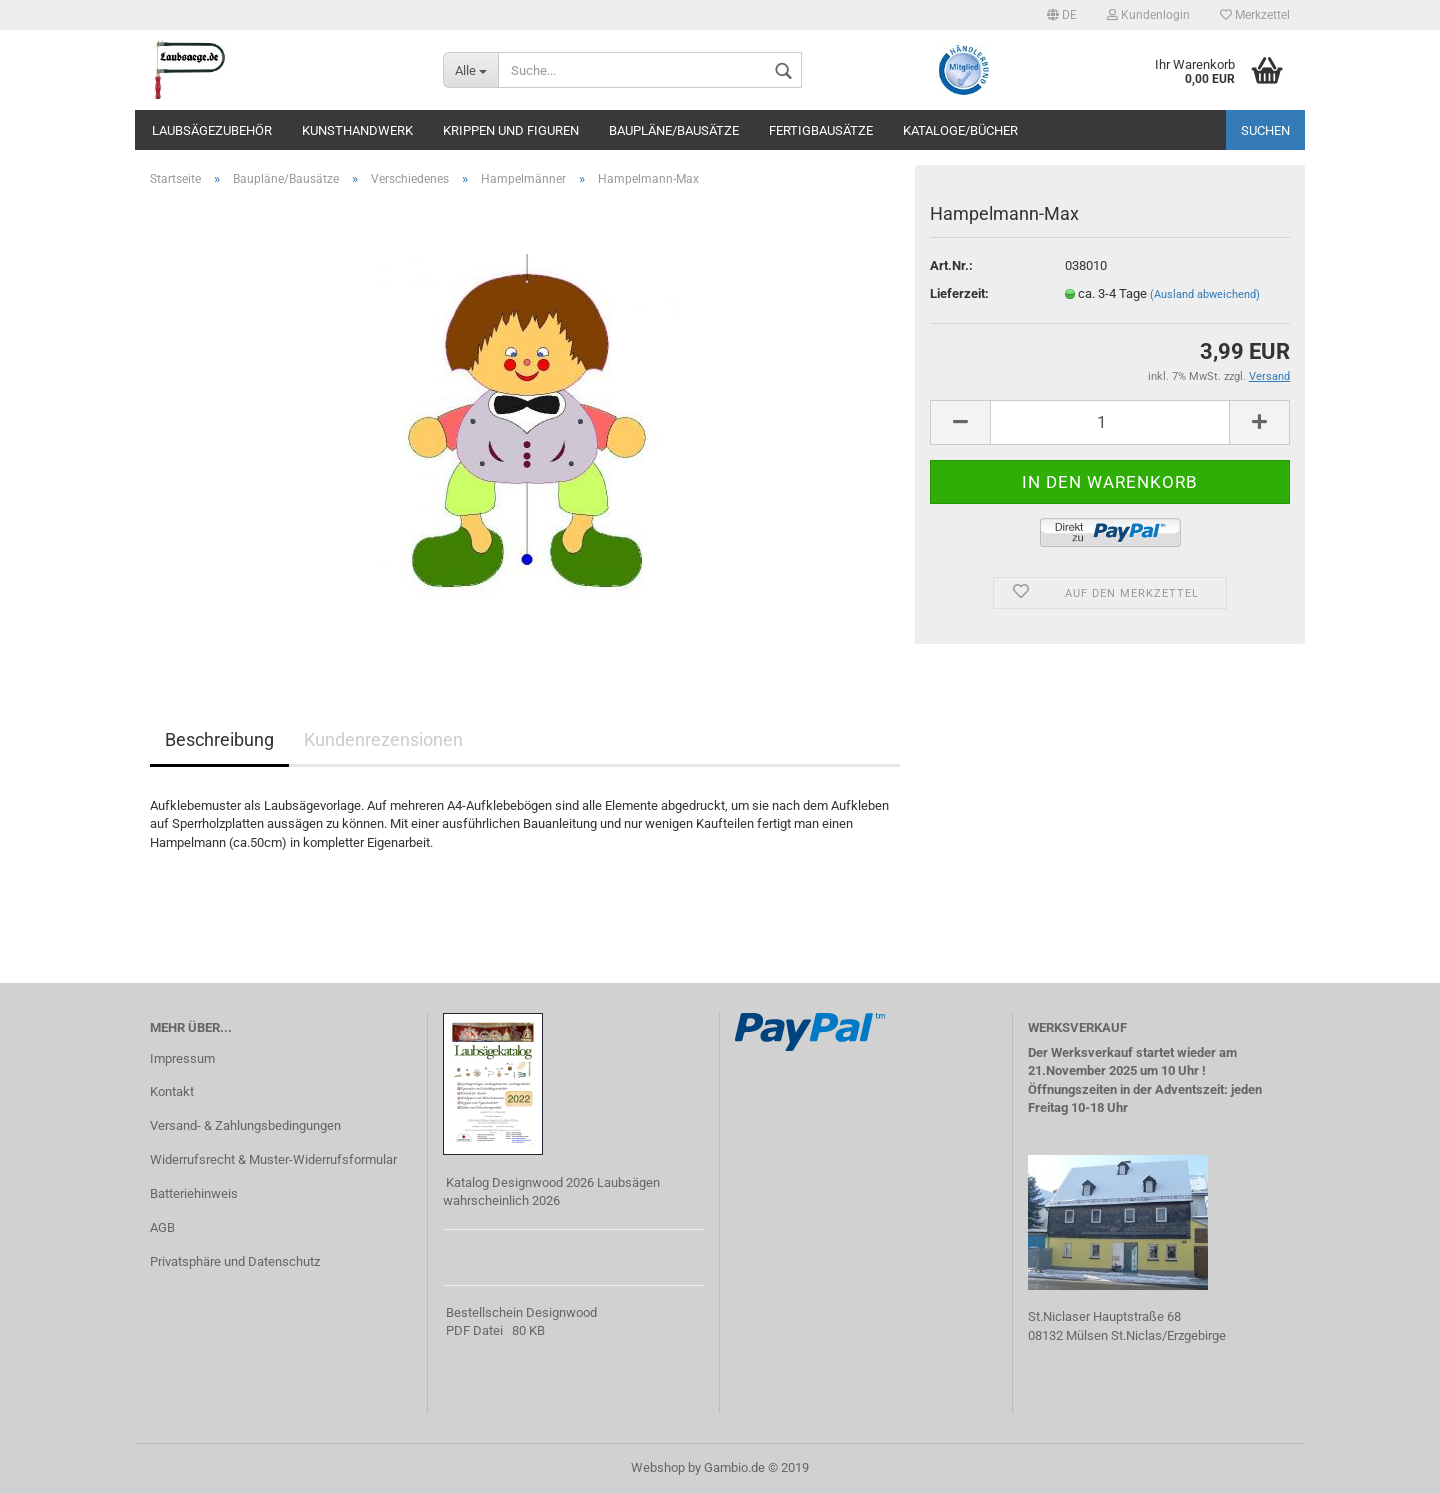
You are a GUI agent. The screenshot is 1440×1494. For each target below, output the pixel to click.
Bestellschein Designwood (521, 1312)
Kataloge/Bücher (960, 130)
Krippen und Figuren (511, 130)
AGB (162, 1227)
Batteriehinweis (194, 1193)
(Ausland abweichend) (1205, 294)
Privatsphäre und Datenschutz (235, 1261)
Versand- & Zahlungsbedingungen (245, 1125)
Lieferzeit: (959, 293)
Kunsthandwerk (357, 130)
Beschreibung (219, 739)
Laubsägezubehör (212, 130)
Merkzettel (1255, 15)
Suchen (1265, 130)
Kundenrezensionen (383, 739)
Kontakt (172, 1091)
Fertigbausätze (821, 130)
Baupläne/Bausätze (674, 130)
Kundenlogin (1148, 15)
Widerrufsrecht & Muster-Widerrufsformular (273, 1159)
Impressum (182, 1058)
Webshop (658, 1467)
